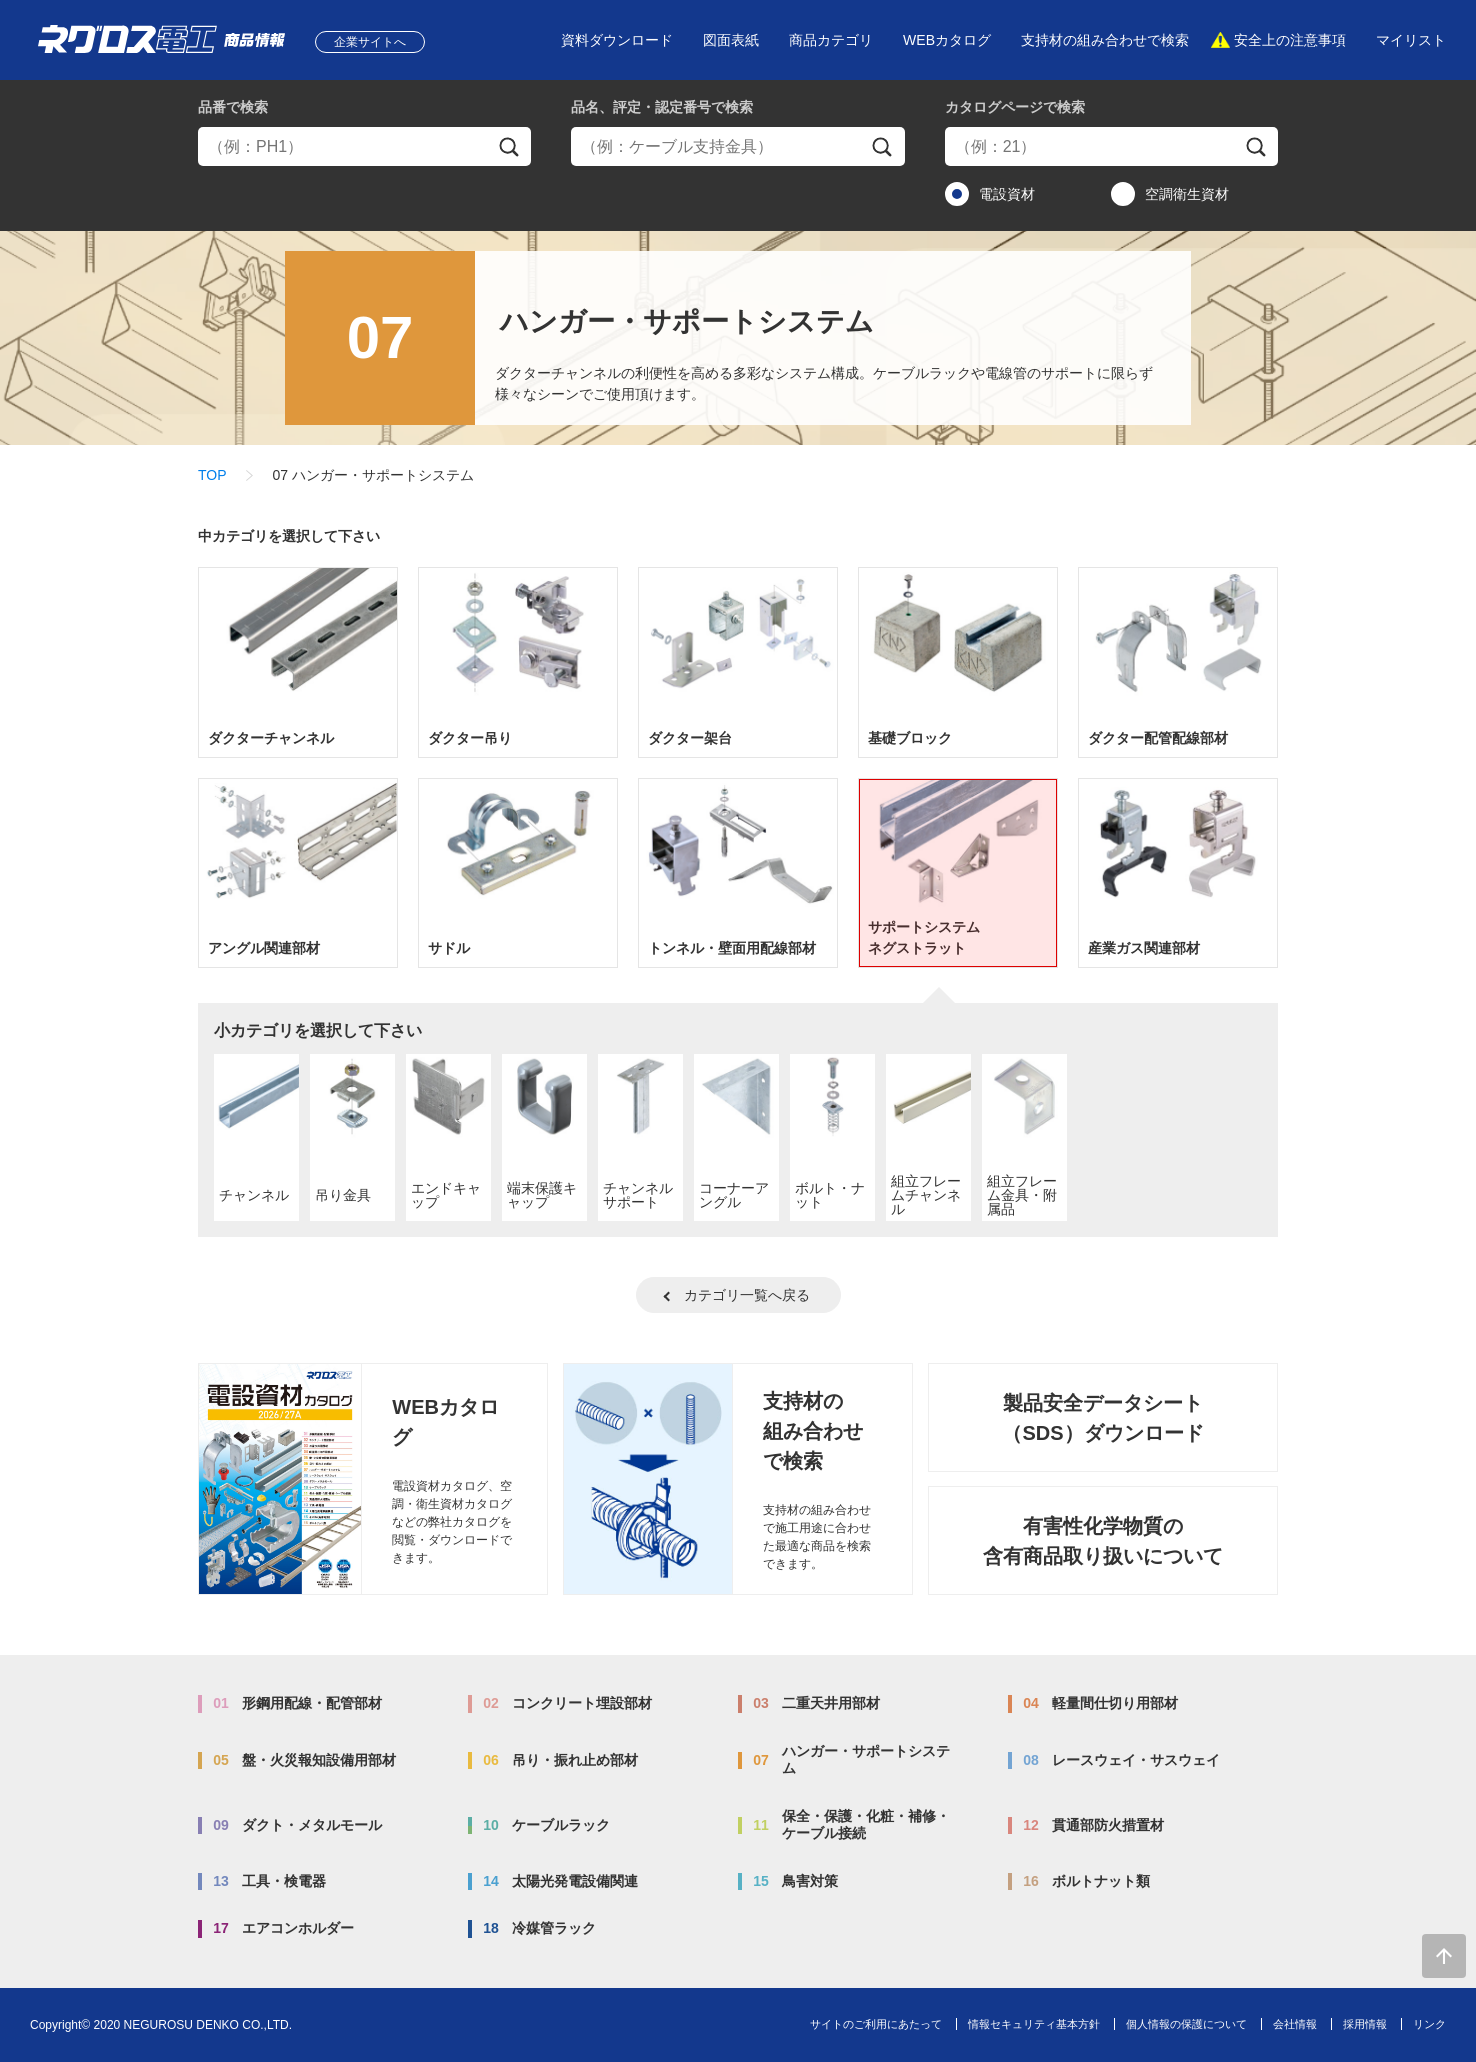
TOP (212, 475)
